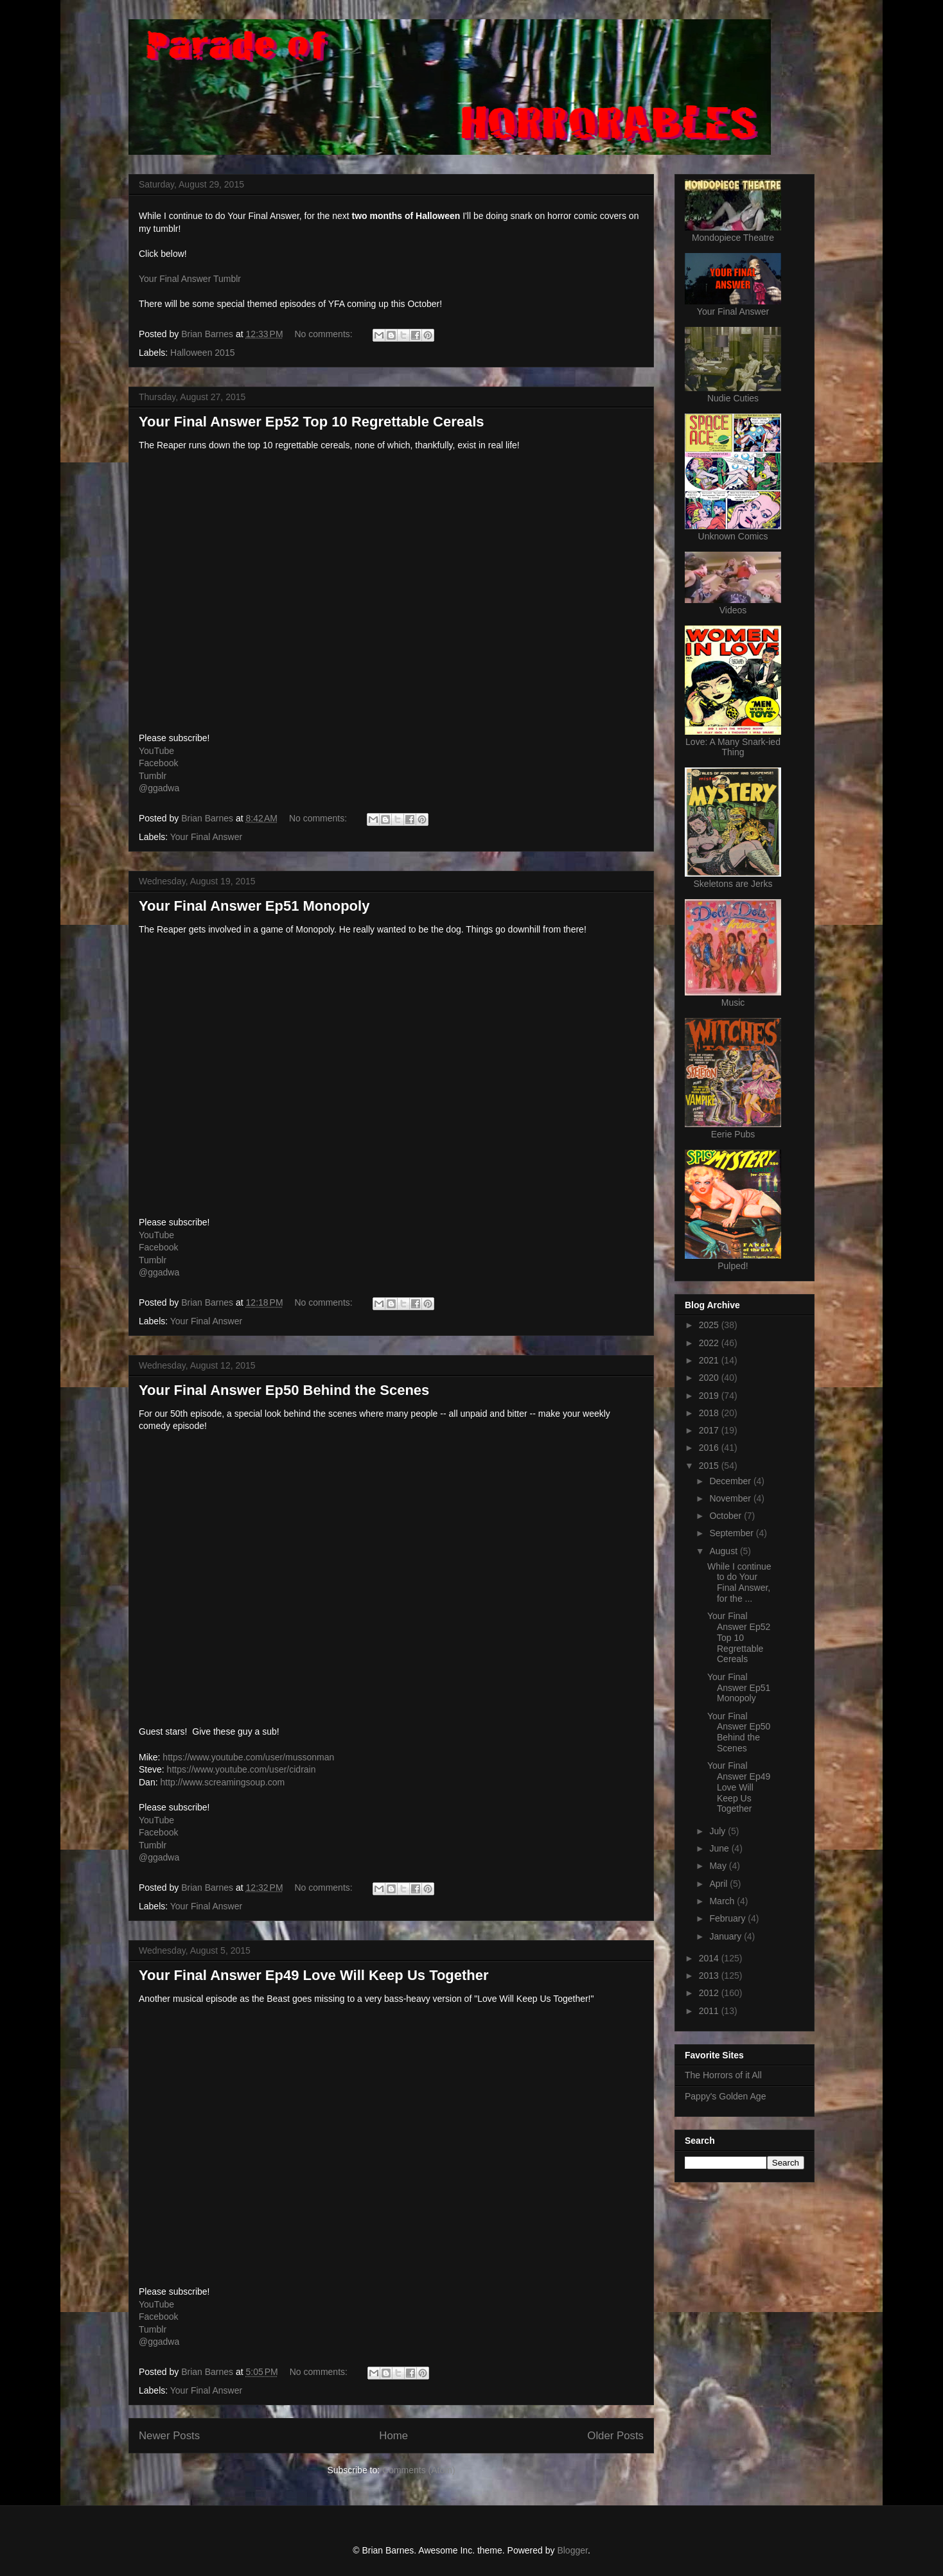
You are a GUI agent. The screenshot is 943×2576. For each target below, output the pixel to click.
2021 (710, 1360)
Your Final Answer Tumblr (190, 279)
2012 (710, 1993)
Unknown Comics (733, 536)
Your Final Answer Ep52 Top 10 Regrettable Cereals (311, 422)
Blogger (572, 2550)
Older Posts (615, 2436)
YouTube (156, 751)
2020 (710, 1377)
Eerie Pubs (733, 1134)
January (726, 1936)
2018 (710, 1413)
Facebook (158, 763)
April (719, 1884)
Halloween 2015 (202, 352)
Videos (733, 610)
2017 (710, 1430)
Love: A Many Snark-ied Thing (732, 747)
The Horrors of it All (723, 2075)
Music (733, 1002)
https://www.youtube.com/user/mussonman (248, 1757)
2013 (710, 1975)
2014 (710, 1958)
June (720, 1848)
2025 (710, 1325)
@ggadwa (159, 788)
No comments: (324, 334)
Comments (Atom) (418, 2470)
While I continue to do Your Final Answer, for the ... (739, 1582)
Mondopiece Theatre (733, 237)
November (731, 1498)
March (723, 1901)
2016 (710, 1447)
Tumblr (152, 776)
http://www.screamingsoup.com (222, 1782)
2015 (710, 1465)
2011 (710, 2011)
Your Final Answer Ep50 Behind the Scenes (284, 1390)
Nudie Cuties (733, 398)
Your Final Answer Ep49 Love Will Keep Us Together (314, 1975)
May (718, 1866)
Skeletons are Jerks (733, 884)
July (718, 1831)
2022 (710, 1343)
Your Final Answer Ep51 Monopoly (254, 906)
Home (393, 2436)
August (724, 1551)
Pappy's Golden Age (725, 2096)
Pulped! (733, 1266)
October (726, 1516)
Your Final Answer (206, 837)
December (731, 1481)
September (732, 1533)
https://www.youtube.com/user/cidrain (241, 1769)
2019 (710, 1395)
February (728, 1918)
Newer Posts (169, 2436)
